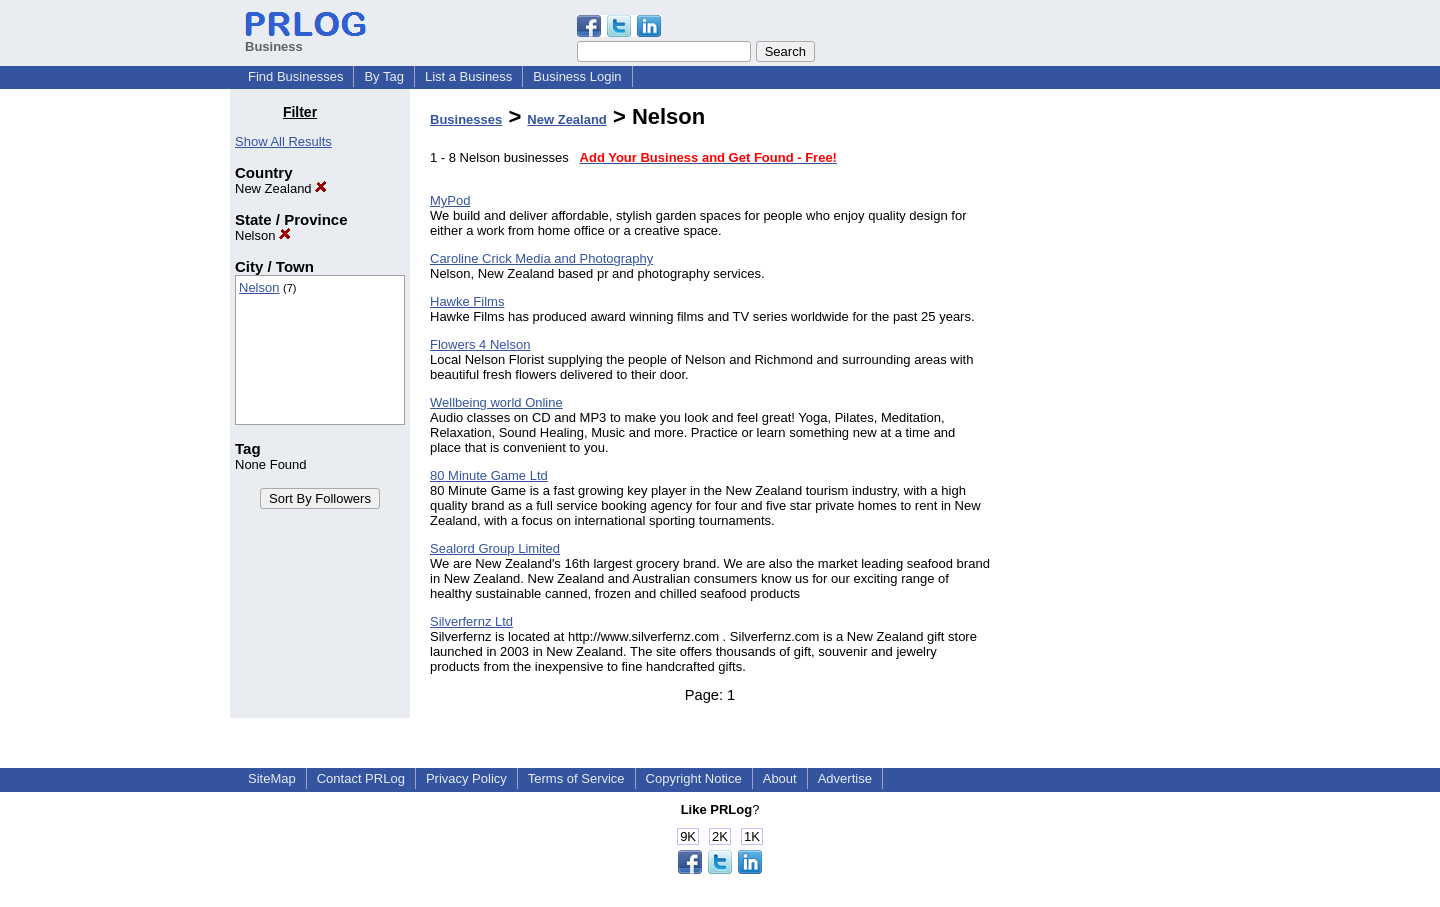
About (780, 778)
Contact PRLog (361, 778)
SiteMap (272, 778)
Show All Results (283, 141)
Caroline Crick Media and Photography (541, 258)
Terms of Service (576, 778)
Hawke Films (467, 301)
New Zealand (281, 188)
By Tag (384, 76)
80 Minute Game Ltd (489, 475)
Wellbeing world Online (496, 402)
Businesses (466, 119)
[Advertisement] (1108, 404)
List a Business (468, 76)
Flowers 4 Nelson (480, 344)
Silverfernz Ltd (471, 621)
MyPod (450, 200)
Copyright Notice (694, 778)
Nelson (263, 235)
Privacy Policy (466, 778)
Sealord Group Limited (495, 548)
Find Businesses (295, 76)
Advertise (845, 778)
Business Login (577, 76)
